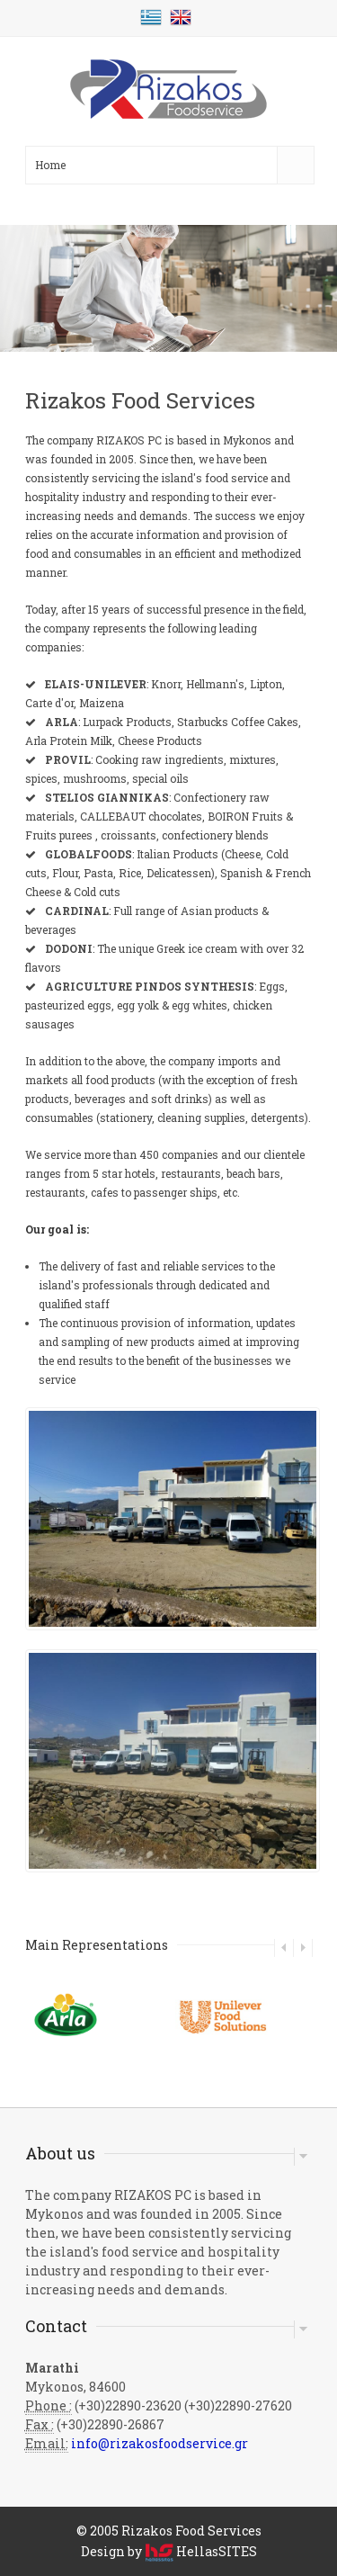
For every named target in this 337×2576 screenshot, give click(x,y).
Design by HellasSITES (169, 2551)
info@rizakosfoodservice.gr (159, 2443)
